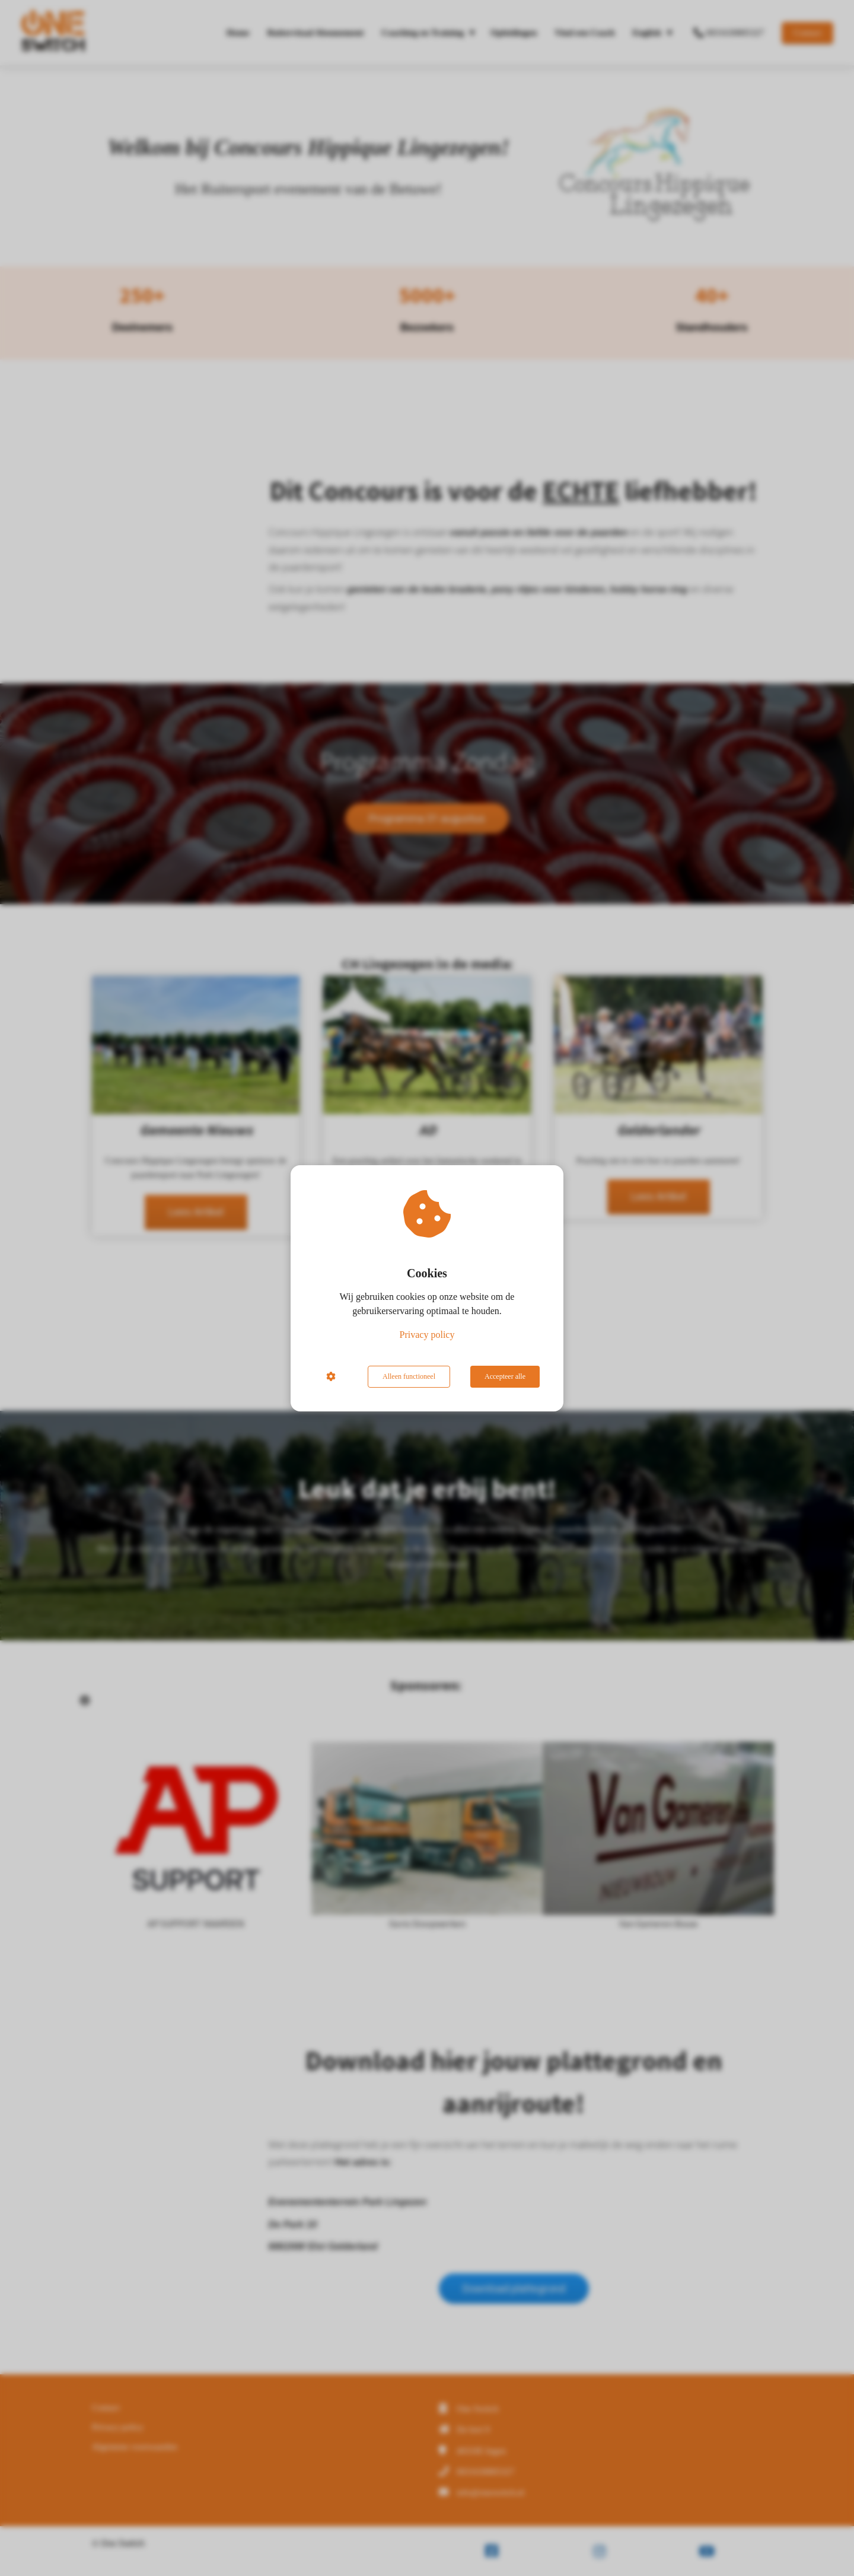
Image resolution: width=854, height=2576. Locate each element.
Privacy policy (427, 1335)
